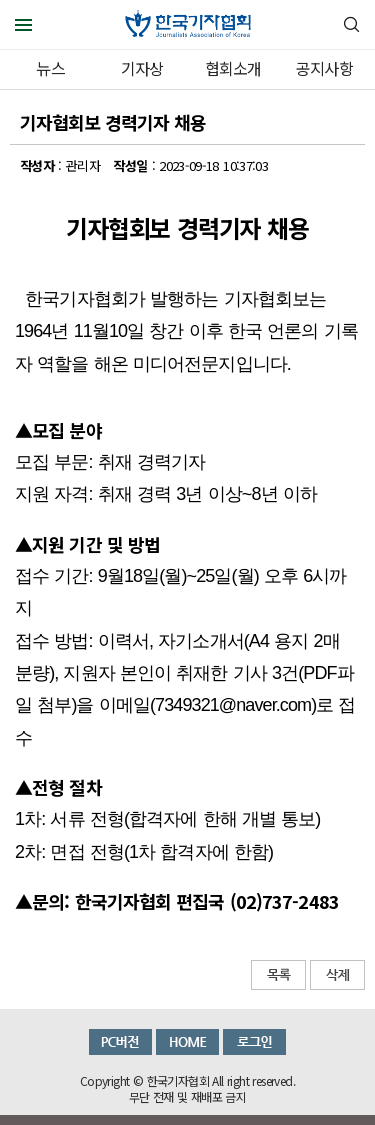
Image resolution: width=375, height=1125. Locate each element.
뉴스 (50, 68)
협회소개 (233, 68)
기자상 (142, 68)
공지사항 (324, 68)
